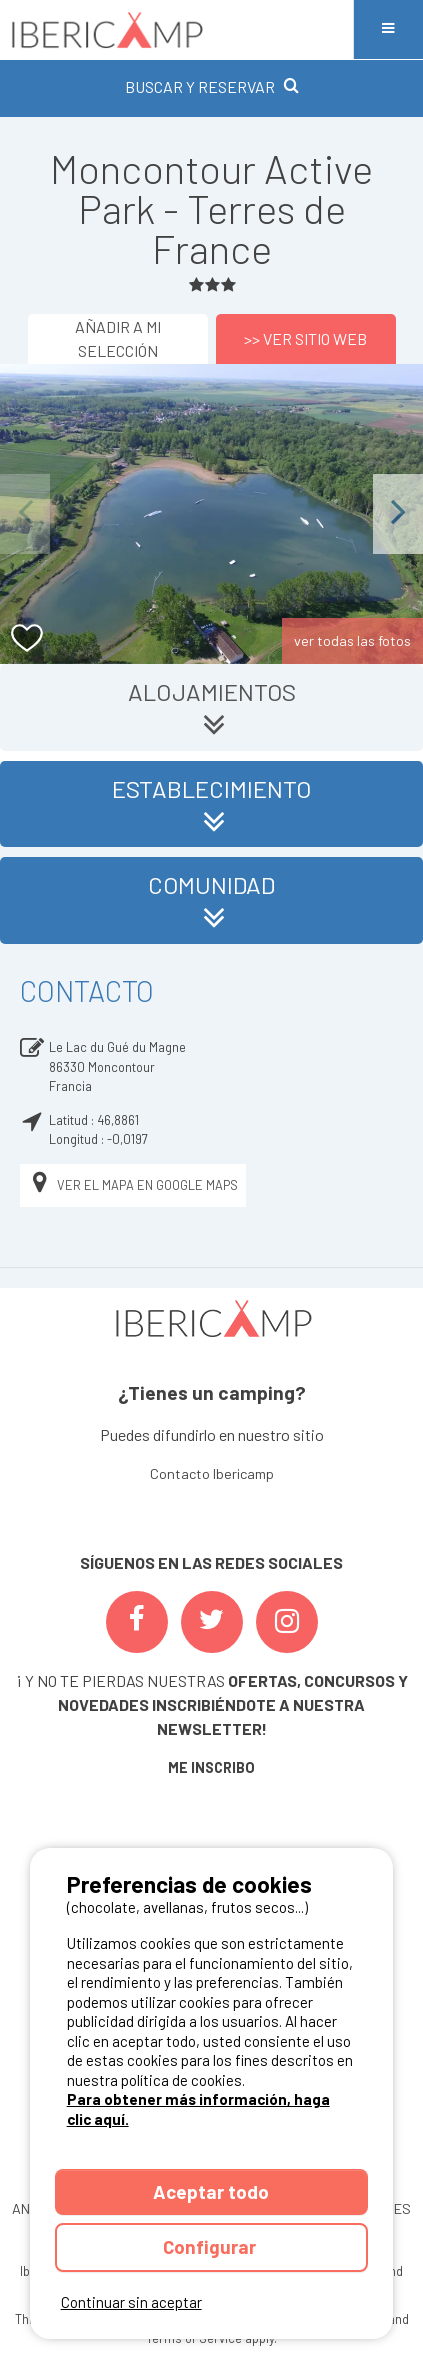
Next (398, 513)
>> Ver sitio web (305, 338)
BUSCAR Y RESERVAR (212, 86)
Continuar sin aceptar (131, 2302)
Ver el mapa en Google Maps (133, 1185)
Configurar (211, 2246)
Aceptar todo (211, 2191)
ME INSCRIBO (211, 1767)
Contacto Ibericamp (212, 1473)
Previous (25, 513)
